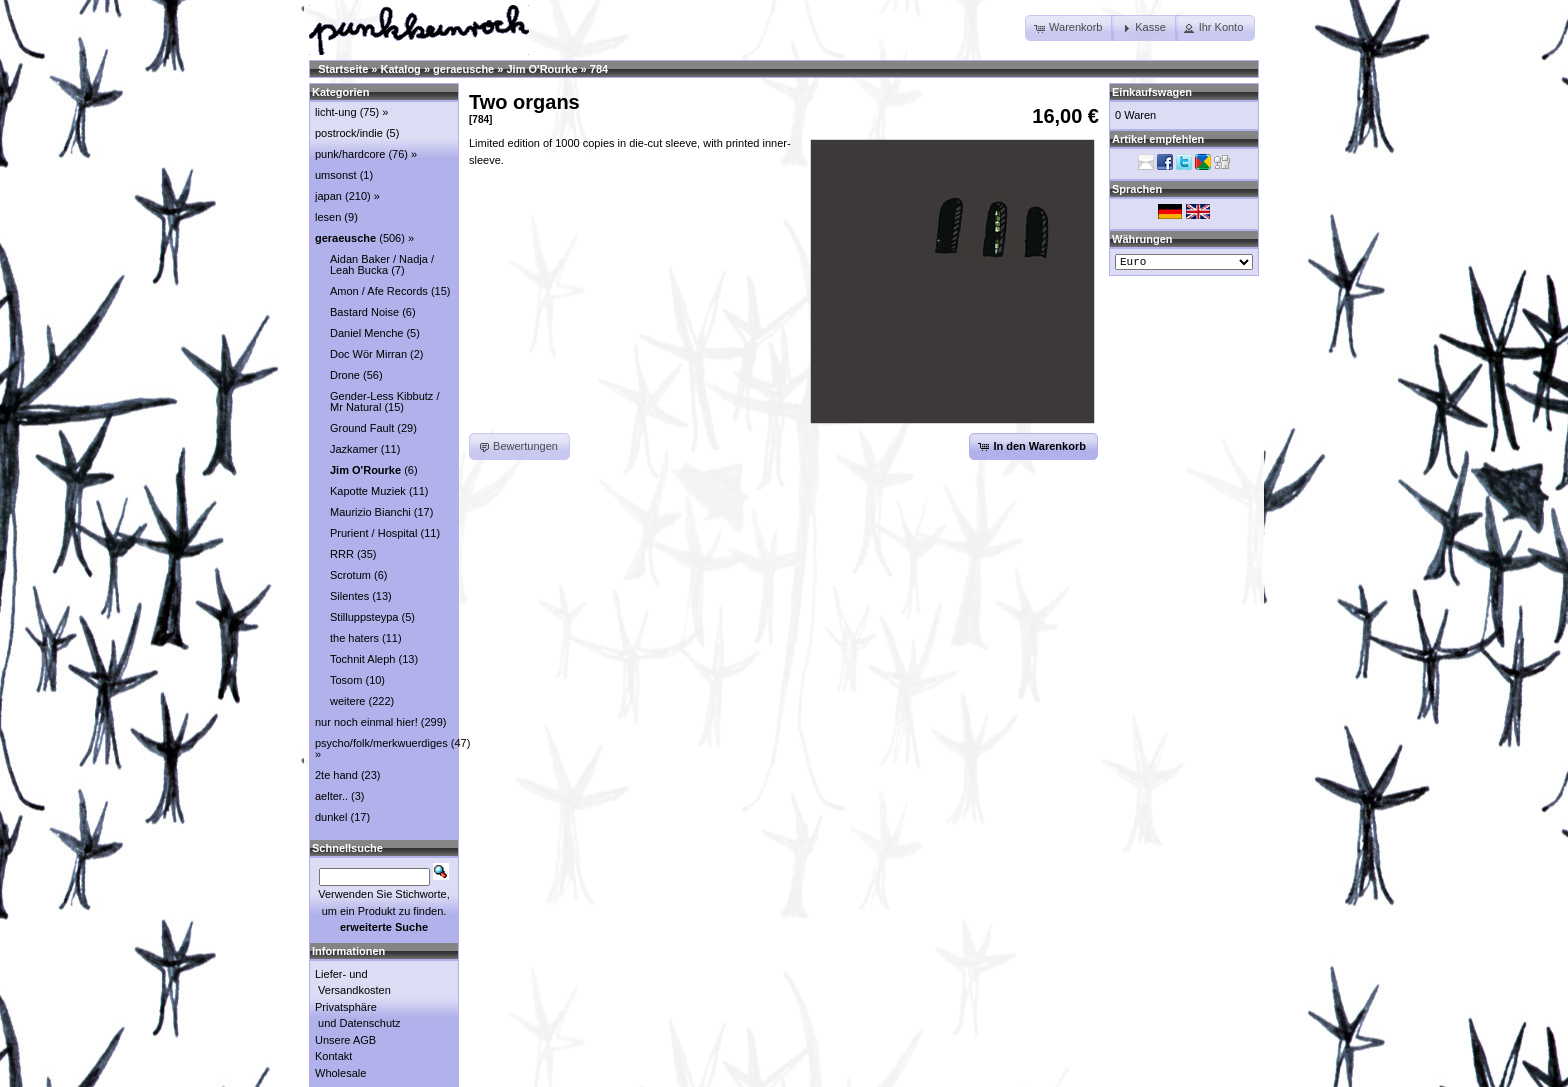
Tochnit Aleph (362, 659)
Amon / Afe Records (379, 291)
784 (599, 69)
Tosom (346, 680)
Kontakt (333, 1056)
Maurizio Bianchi (370, 512)
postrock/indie (349, 133)
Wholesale (340, 1073)
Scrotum (350, 575)
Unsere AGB (345, 1040)
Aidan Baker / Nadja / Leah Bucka (382, 264)
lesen (328, 217)
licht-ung (336, 112)
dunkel (331, 817)
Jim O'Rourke (541, 69)
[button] (1069, 28)
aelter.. (331, 796)
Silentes (349, 596)
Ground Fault (362, 428)
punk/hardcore (350, 154)
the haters (354, 638)
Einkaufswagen (1152, 92)
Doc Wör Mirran (368, 354)
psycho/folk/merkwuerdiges (381, 743)
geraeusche (463, 69)
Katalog (401, 69)
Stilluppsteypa (364, 617)
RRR (342, 554)
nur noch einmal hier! (366, 722)
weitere (347, 701)
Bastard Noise (364, 312)
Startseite (343, 69)
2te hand (336, 775)
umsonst (336, 175)
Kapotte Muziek (368, 491)
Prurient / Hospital (373, 533)
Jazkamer (354, 449)
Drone (345, 375)
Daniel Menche (366, 333)
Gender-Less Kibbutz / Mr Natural (384, 401)
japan (328, 196)
